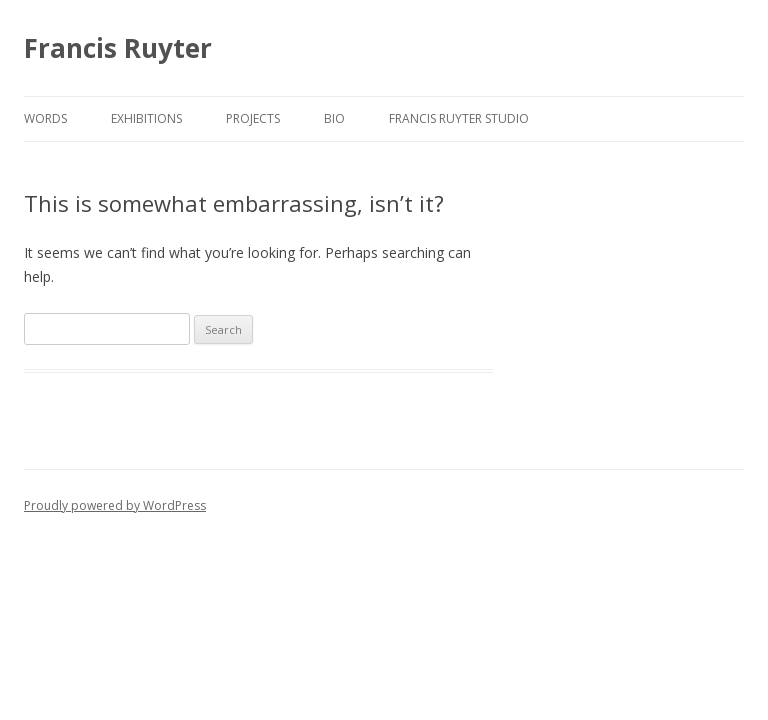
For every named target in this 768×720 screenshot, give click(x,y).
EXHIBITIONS (146, 118)
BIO (334, 118)
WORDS (45, 118)
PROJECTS (253, 118)
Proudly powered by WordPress (115, 505)
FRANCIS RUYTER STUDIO (459, 118)
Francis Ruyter (118, 48)
